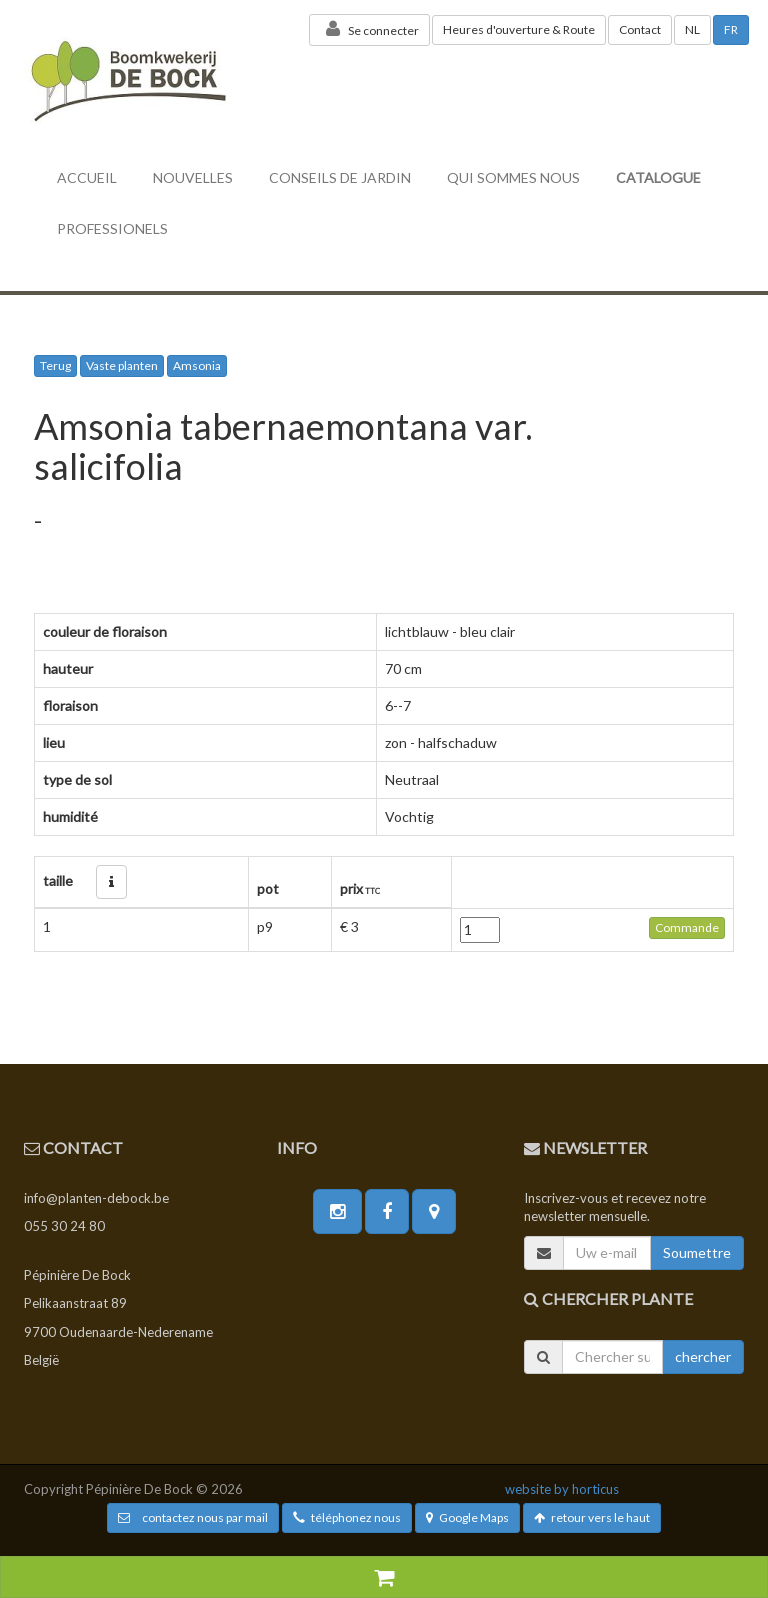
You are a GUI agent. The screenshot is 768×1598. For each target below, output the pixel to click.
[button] (111, 882)
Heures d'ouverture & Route (519, 29)
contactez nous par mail (193, 1517)
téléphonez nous (347, 1517)
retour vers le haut (592, 1517)
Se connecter (369, 29)
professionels (112, 228)
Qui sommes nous (513, 177)
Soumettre (697, 1252)
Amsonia (197, 365)
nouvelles (193, 177)
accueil (87, 177)
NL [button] (692, 29)
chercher (703, 1356)
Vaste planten (122, 365)
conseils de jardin (340, 177)
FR (731, 29)
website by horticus (562, 1489)
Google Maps (467, 1517)
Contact (640, 29)
